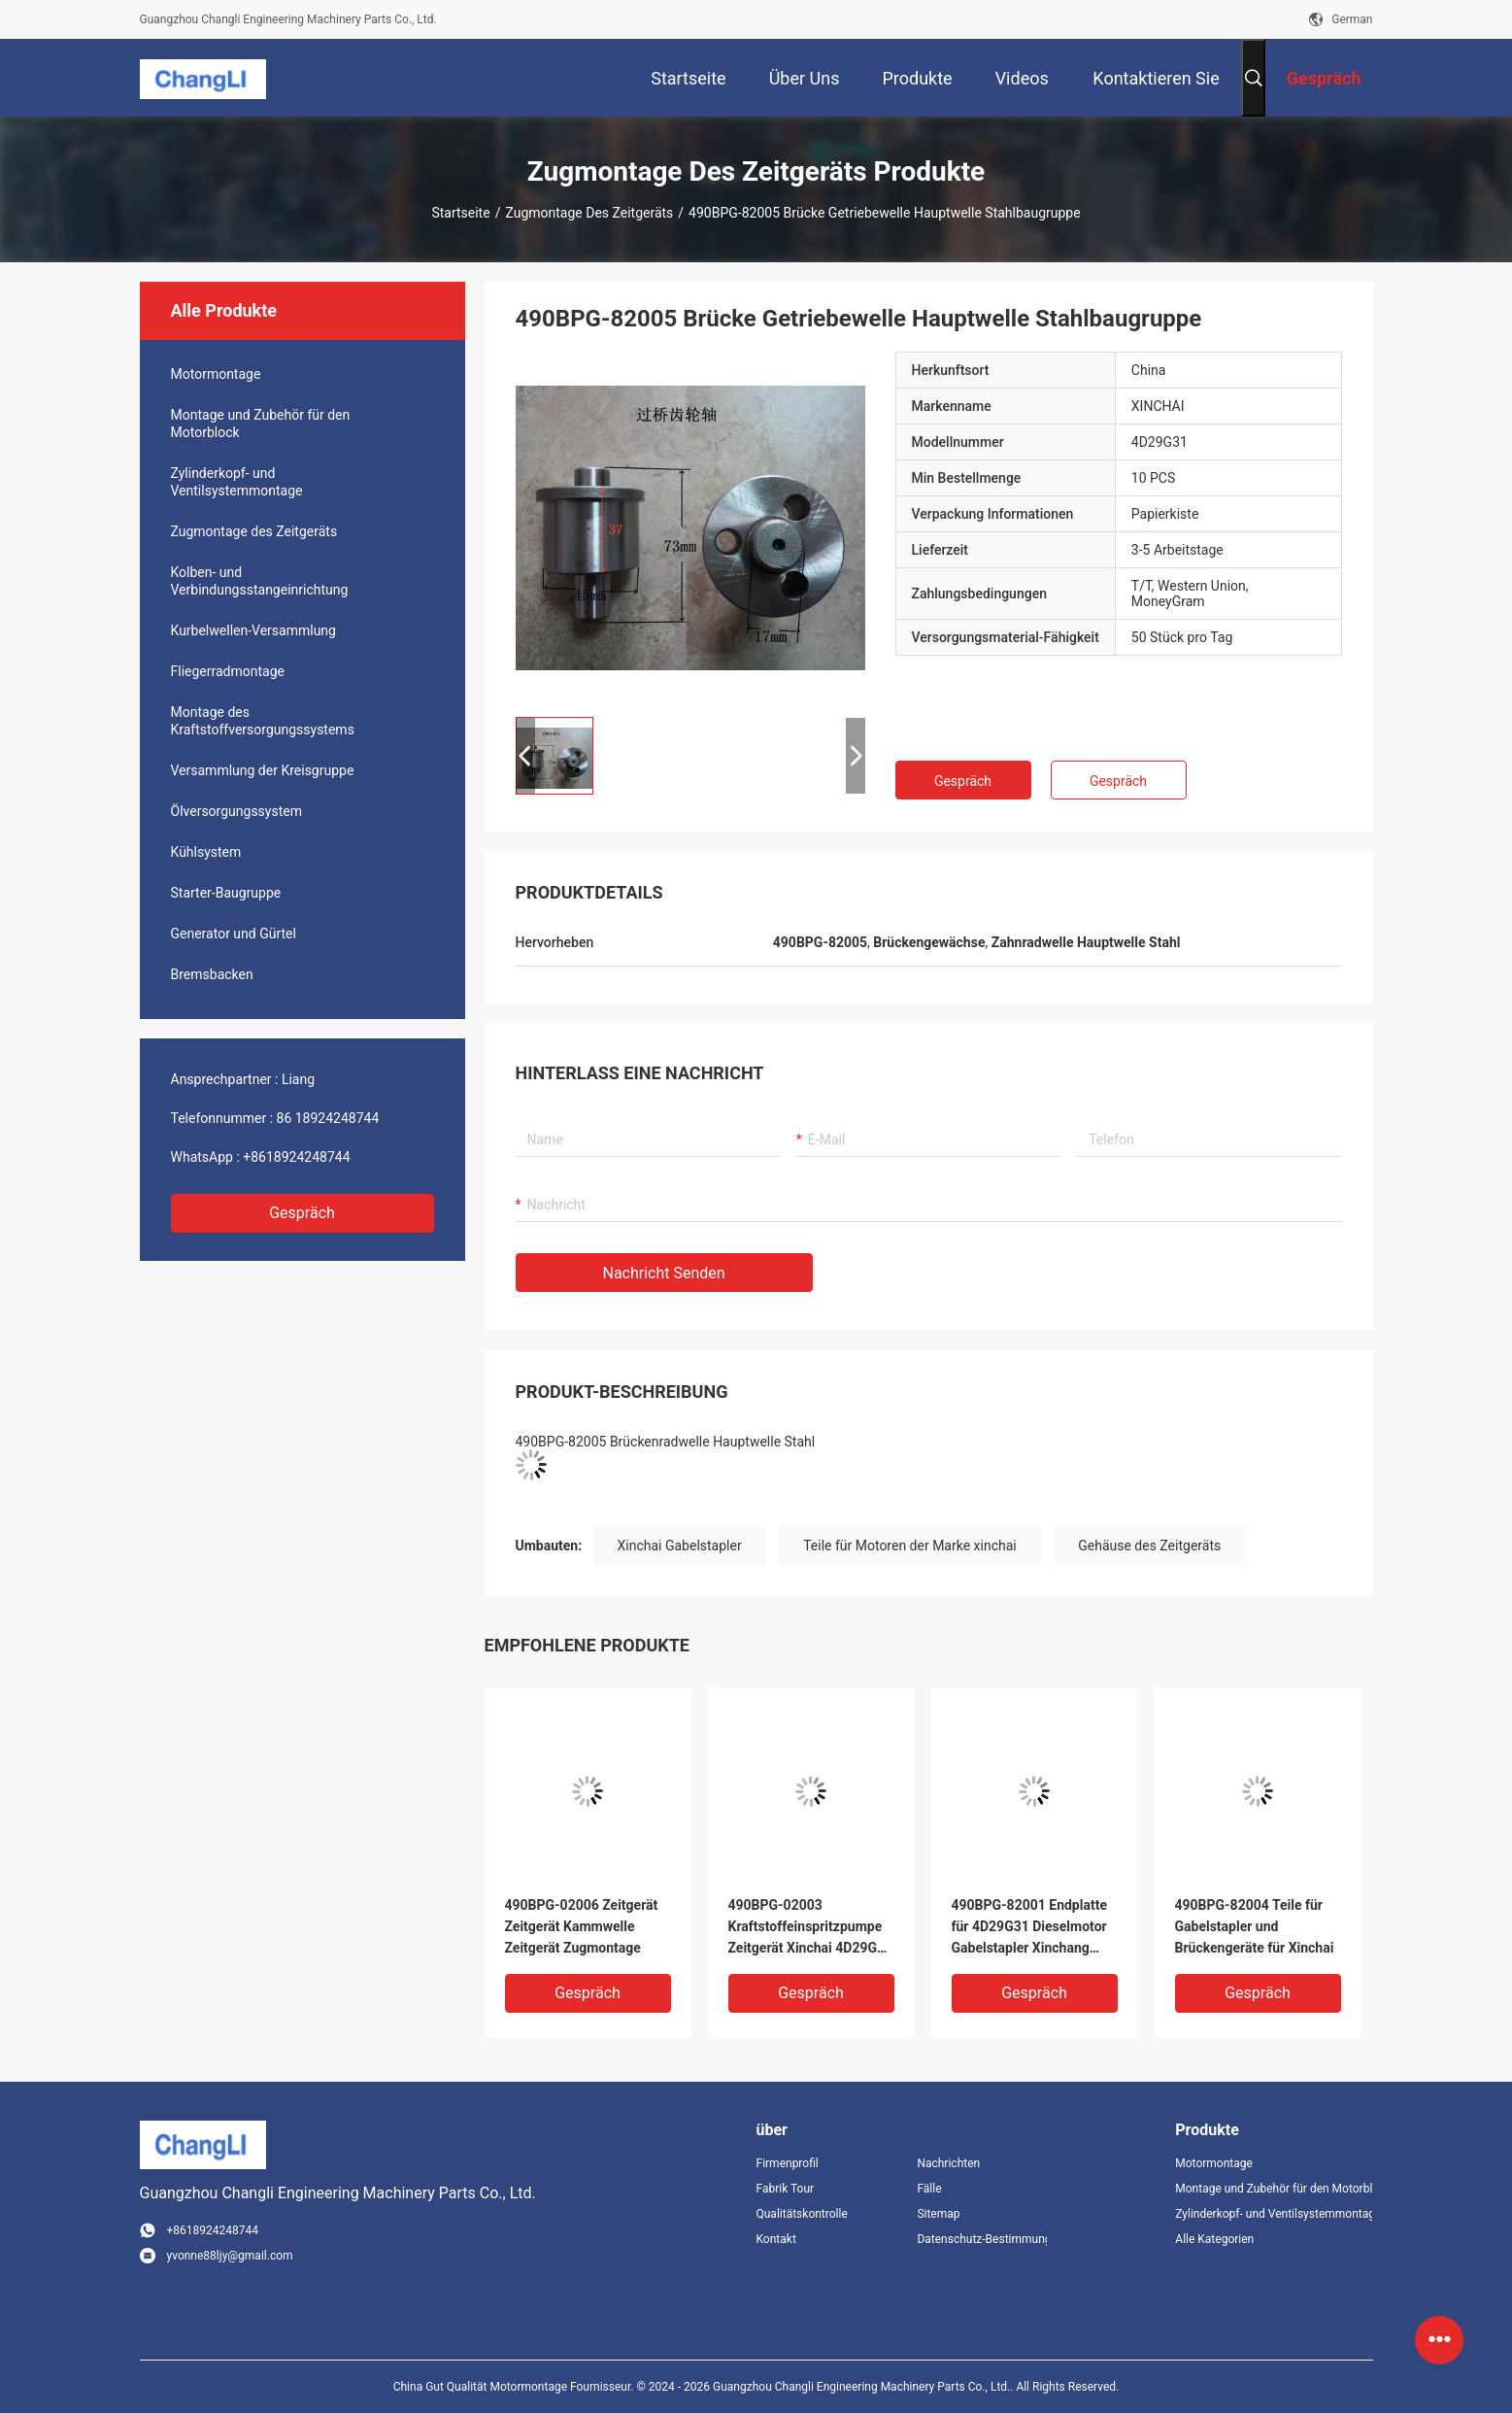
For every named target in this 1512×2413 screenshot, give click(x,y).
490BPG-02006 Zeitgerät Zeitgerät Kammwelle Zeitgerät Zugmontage (581, 1926)
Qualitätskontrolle (802, 2214)
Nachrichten (948, 2163)
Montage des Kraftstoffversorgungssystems (262, 720)
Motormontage (216, 374)
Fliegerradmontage (228, 671)
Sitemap (938, 2214)
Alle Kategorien (1214, 2239)
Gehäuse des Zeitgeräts (1149, 1545)
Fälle (929, 2188)
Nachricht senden (664, 1273)
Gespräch (302, 1213)
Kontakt (776, 2239)
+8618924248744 (296, 1157)
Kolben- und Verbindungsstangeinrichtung (260, 580)
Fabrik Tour (785, 2188)
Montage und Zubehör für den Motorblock (261, 423)
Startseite (460, 213)
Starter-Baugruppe (226, 893)
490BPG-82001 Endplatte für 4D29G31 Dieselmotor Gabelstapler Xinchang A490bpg (1029, 1927)
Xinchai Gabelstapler (680, 1545)
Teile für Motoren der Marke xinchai (910, 1545)
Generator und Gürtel (233, 933)
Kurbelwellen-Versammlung (253, 630)
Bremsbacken (212, 974)
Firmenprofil (787, 2163)
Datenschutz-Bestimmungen (982, 2239)
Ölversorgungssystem (236, 811)
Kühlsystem (206, 852)
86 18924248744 (328, 1118)
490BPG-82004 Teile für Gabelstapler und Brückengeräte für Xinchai (1254, 1926)
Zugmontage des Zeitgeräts (589, 213)
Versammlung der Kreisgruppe (262, 770)
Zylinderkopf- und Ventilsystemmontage (237, 481)
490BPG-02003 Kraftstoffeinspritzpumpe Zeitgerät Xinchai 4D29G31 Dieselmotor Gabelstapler (810, 1927)
